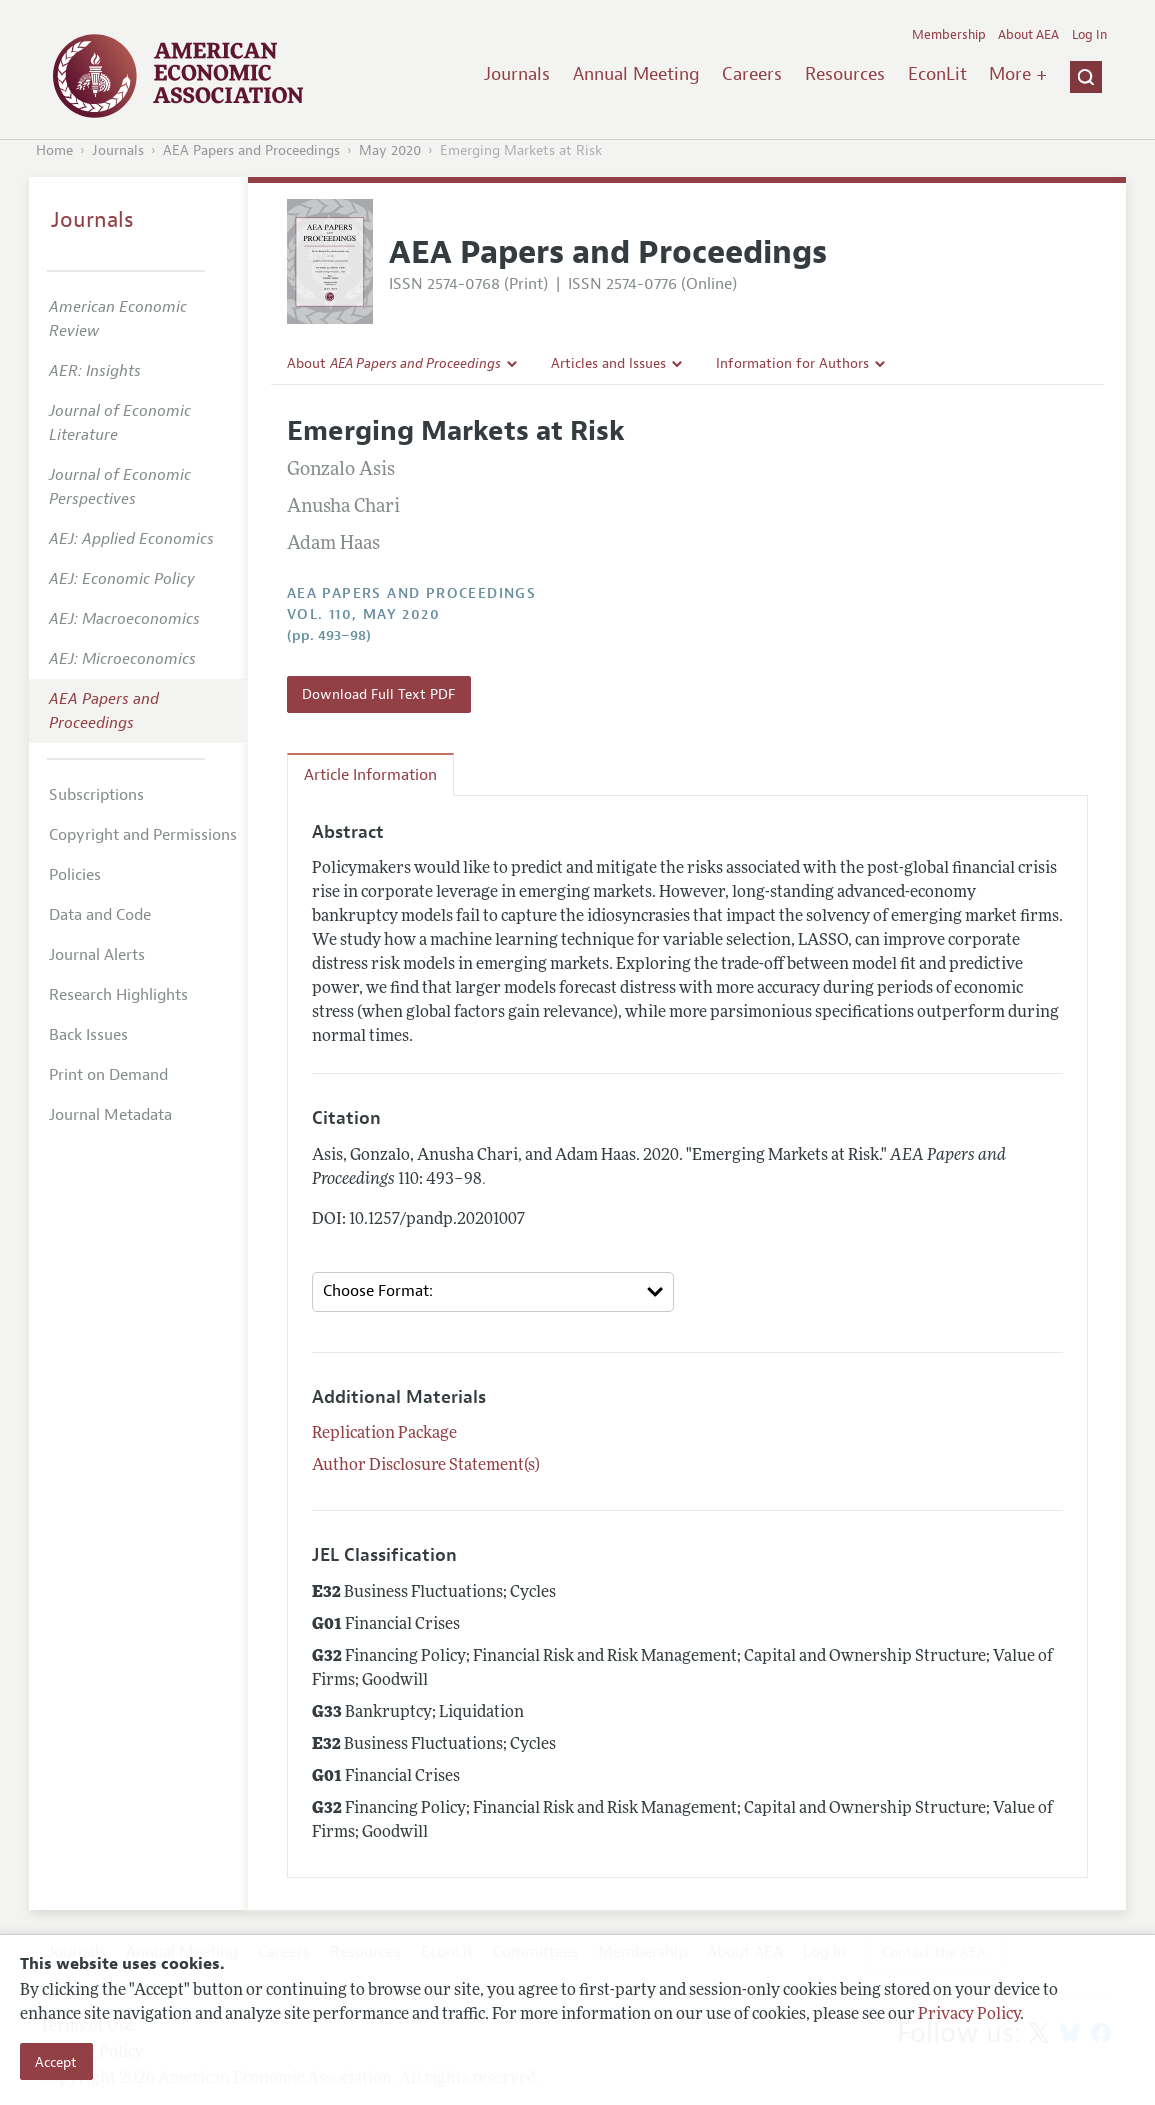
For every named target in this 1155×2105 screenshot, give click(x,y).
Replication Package (384, 1434)
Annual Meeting (636, 74)
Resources (845, 74)
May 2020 (390, 150)
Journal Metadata (110, 1115)
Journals (517, 74)
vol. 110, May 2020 (363, 614)
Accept (56, 2062)
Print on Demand (108, 1075)
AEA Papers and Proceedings (251, 150)
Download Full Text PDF (378, 694)
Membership (949, 35)
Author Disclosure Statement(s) (426, 1466)
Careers (752, 74)
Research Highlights (118, 995)
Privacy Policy (969, 2015)
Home (54, 150)
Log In (1089, 35)
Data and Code (100, 915)
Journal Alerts (97, 955)
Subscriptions (96, 795)
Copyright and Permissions (143, 835)
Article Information (370, 775)
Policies (75, 875)
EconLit (937, 74)
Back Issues (88, 1035)
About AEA (1028, 35)
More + (1018, 74)
